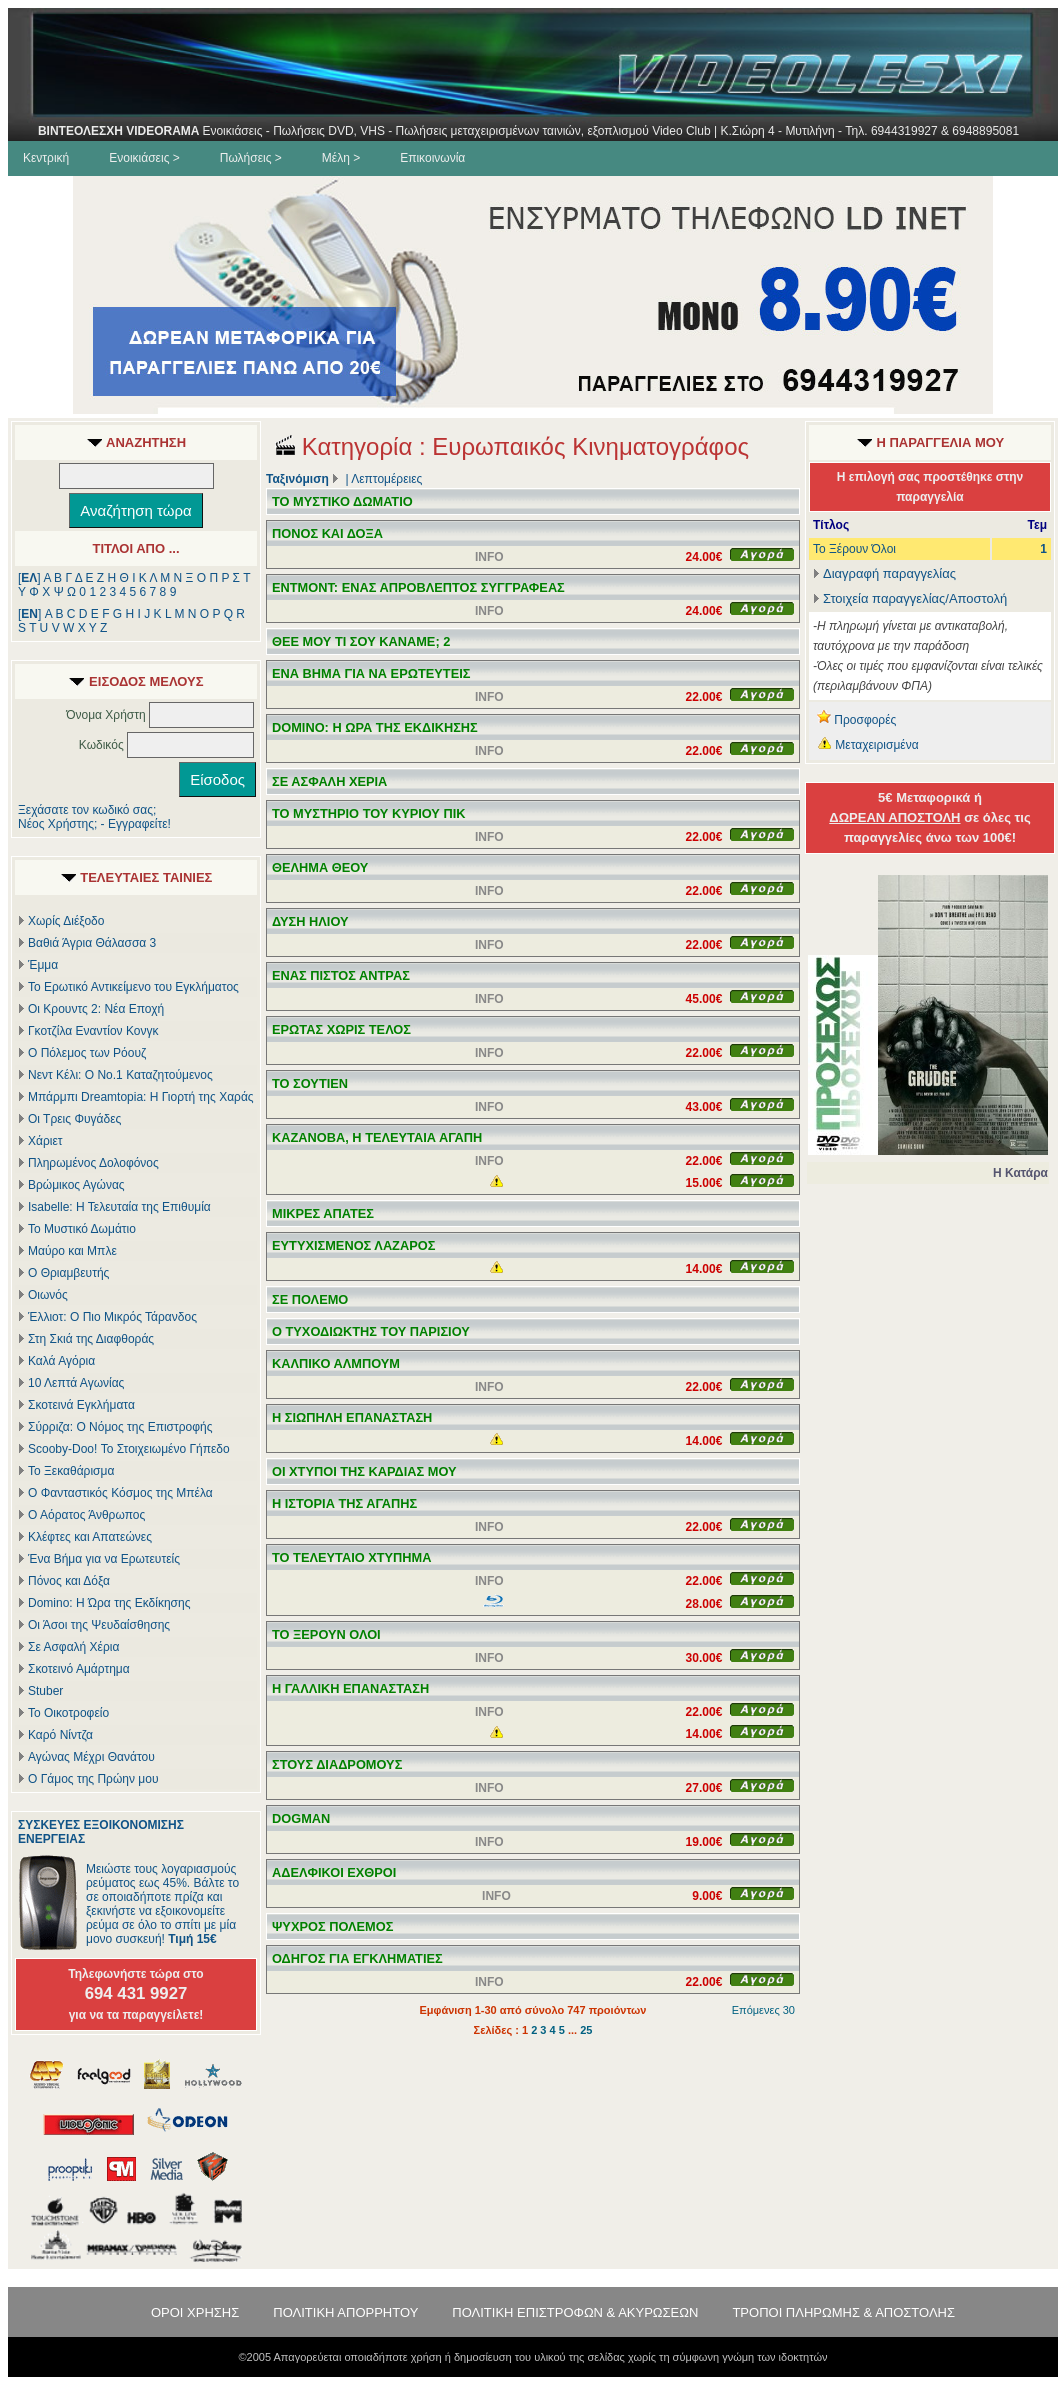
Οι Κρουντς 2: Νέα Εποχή (96, 1009)
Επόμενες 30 (763, 2010)
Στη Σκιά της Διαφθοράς (91, 1339)
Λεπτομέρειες (386, 479)
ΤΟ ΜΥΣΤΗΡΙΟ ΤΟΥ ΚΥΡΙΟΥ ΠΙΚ (369, 813)
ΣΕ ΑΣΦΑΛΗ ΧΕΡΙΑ (329, 781)
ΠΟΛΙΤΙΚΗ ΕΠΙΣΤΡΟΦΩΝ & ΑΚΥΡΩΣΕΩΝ (575, 2312)
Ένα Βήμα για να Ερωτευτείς (104, 1559)
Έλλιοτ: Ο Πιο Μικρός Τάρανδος (112, 1317)
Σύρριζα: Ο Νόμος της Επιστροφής (120, 1427)
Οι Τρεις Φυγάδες (74, 1119)
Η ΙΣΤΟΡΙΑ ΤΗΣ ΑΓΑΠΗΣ (344, 1503)
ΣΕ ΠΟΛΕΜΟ (310, 1299)
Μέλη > (341, 158)
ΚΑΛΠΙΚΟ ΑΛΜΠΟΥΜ (336, 1363)
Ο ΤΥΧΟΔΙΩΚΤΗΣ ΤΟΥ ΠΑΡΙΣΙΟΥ (371, 1331)
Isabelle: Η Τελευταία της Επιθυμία (119, 1207)
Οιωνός (48, 1295)
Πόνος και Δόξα (69, 1581)
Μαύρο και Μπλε (72, 1251)
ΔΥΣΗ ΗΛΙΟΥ (310, 921)
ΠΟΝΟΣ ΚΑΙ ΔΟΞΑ (327, 533)
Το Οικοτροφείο (68, 1713)
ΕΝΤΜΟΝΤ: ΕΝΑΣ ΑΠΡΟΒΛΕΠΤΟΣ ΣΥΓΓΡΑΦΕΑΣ (418, 587)
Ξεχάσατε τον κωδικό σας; (87, 810)
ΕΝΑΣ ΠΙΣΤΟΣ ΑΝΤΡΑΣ (341, 975)
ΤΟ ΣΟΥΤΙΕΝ (310, 1083)
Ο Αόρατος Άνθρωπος (86, 1515)
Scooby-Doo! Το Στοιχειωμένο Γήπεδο (129, 1449)
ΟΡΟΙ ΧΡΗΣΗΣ (195, 2312)
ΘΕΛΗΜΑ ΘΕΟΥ (320, 867)
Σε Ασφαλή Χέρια (73, 1647)
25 (586, 2030)
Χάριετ (45, 1141)
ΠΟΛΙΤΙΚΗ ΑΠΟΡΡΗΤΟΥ (345, 2312)
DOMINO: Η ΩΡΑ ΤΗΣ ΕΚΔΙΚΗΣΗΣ (375, 727)
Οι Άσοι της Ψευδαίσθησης (99, 1625)
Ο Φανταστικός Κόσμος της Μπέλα (120, 1493)
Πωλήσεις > (251, 158)
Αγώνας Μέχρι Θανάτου (91, 1757)
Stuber (45, 1691)
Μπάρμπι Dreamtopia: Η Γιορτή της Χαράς (141, 1097)
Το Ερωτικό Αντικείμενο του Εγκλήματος (133, 987)
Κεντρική (46, 158)
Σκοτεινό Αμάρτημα (79, 1669)
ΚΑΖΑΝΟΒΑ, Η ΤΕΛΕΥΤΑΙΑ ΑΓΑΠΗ (377, 1137)
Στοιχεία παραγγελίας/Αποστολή (915, 598)
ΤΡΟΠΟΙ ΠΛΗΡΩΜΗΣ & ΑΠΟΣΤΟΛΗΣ (843, 2312)
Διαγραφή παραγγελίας (884, 573)
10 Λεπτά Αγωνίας (76, 1383)
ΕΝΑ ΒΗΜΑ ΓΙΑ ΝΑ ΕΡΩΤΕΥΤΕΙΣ (371, 673)
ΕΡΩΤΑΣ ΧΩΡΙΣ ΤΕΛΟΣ (341, 1029)
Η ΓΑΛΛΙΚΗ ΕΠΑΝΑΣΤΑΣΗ (350, 1688)
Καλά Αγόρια (61, 1361)
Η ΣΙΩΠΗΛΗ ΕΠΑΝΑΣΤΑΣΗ (352, 1417)
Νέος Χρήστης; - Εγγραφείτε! (94, 824)
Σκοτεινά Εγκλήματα (81, 1405)
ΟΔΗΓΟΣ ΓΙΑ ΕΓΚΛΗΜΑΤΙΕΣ (357, 1958)
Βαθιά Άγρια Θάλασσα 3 (92, 943)
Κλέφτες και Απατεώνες (90, 1537)
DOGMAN (301, 1818)
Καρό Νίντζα (60, 1735)
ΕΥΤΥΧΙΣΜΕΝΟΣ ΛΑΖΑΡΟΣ (353, 1245)
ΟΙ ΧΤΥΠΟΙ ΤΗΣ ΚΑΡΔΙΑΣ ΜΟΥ (364, 1471)
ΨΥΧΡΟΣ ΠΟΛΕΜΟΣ (332, 1926)
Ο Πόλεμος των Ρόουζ (87, 1053)
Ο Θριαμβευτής (68, 1273)
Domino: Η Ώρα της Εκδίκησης (109, 1603)
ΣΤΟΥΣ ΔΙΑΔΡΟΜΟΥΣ (337, 1764)
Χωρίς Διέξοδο (66, 921)
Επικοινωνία (432, 158)
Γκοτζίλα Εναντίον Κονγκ (93, 1031)
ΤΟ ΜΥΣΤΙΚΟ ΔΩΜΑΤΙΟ (342, 501)
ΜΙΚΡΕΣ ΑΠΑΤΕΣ (323, 1213)
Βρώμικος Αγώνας (76, 1185)
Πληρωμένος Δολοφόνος (93, 1163)
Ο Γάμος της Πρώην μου (93, 1779)
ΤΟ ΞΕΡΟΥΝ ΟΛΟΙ (326, 1634)
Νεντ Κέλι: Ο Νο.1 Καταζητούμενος (120, 1075)
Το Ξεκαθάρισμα (71, 1471)
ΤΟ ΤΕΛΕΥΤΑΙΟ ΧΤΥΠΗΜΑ (352, 1557)
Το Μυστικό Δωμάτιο (82, 1229)
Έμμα (43, 965)
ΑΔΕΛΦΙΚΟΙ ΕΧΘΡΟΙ (334, 1872)
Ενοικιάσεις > (144, 158)
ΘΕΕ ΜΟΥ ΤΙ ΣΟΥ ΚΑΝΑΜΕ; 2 (361, 641)
